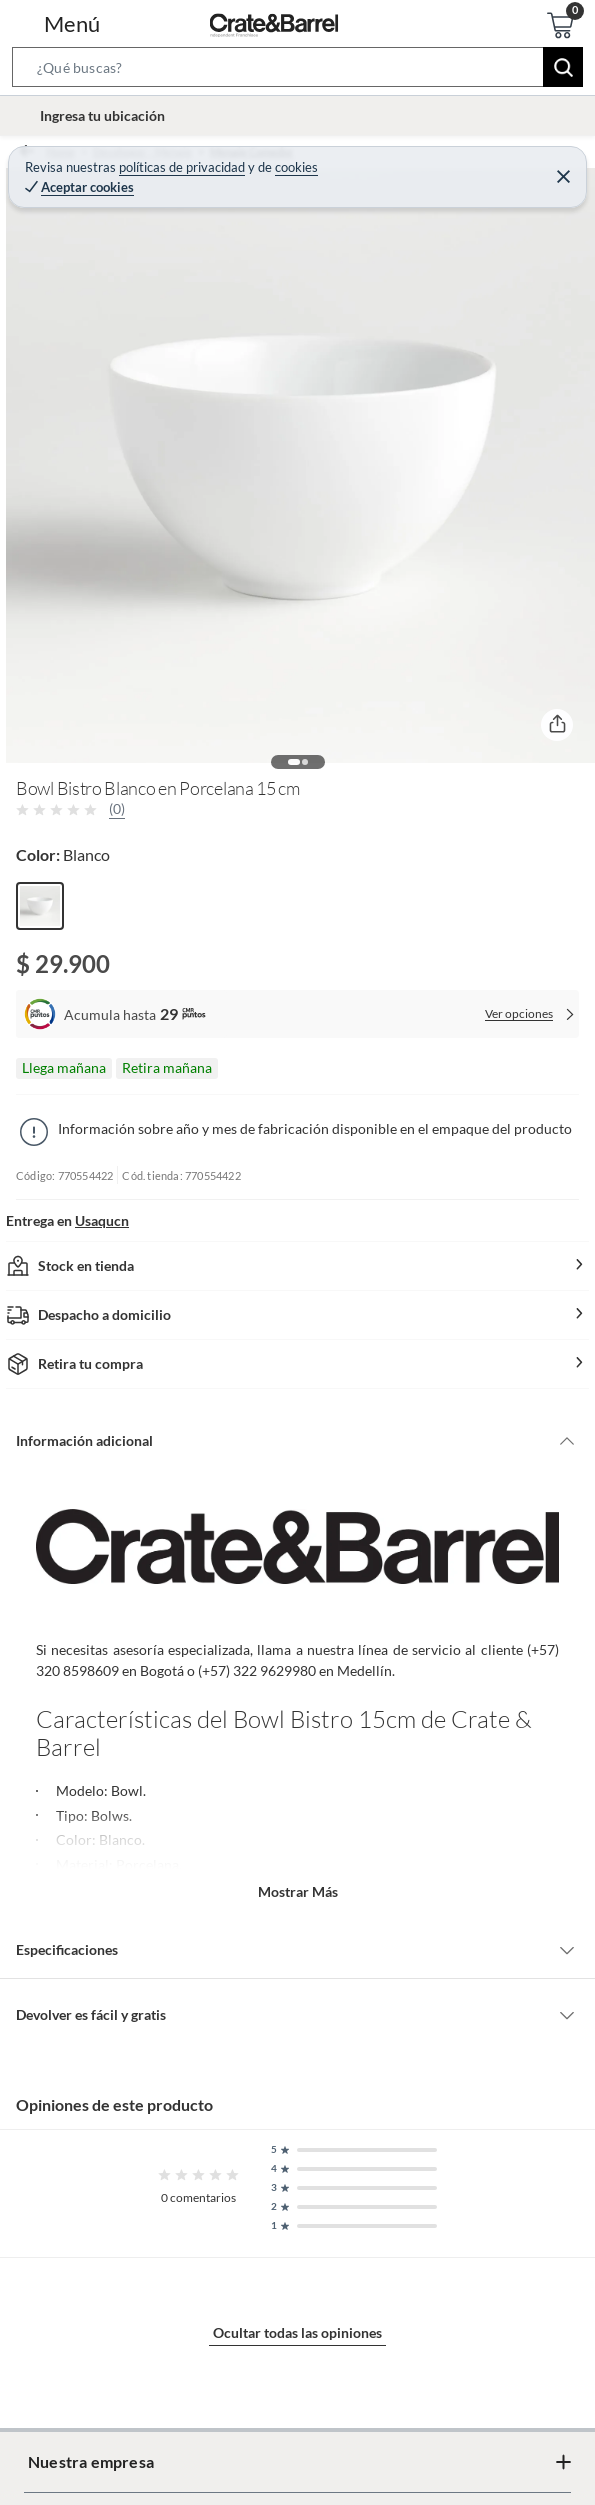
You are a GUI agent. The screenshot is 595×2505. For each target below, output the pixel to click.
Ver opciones (519, 1014)
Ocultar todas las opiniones (297, 2332)
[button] (297, 71)
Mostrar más (298, 1891)
